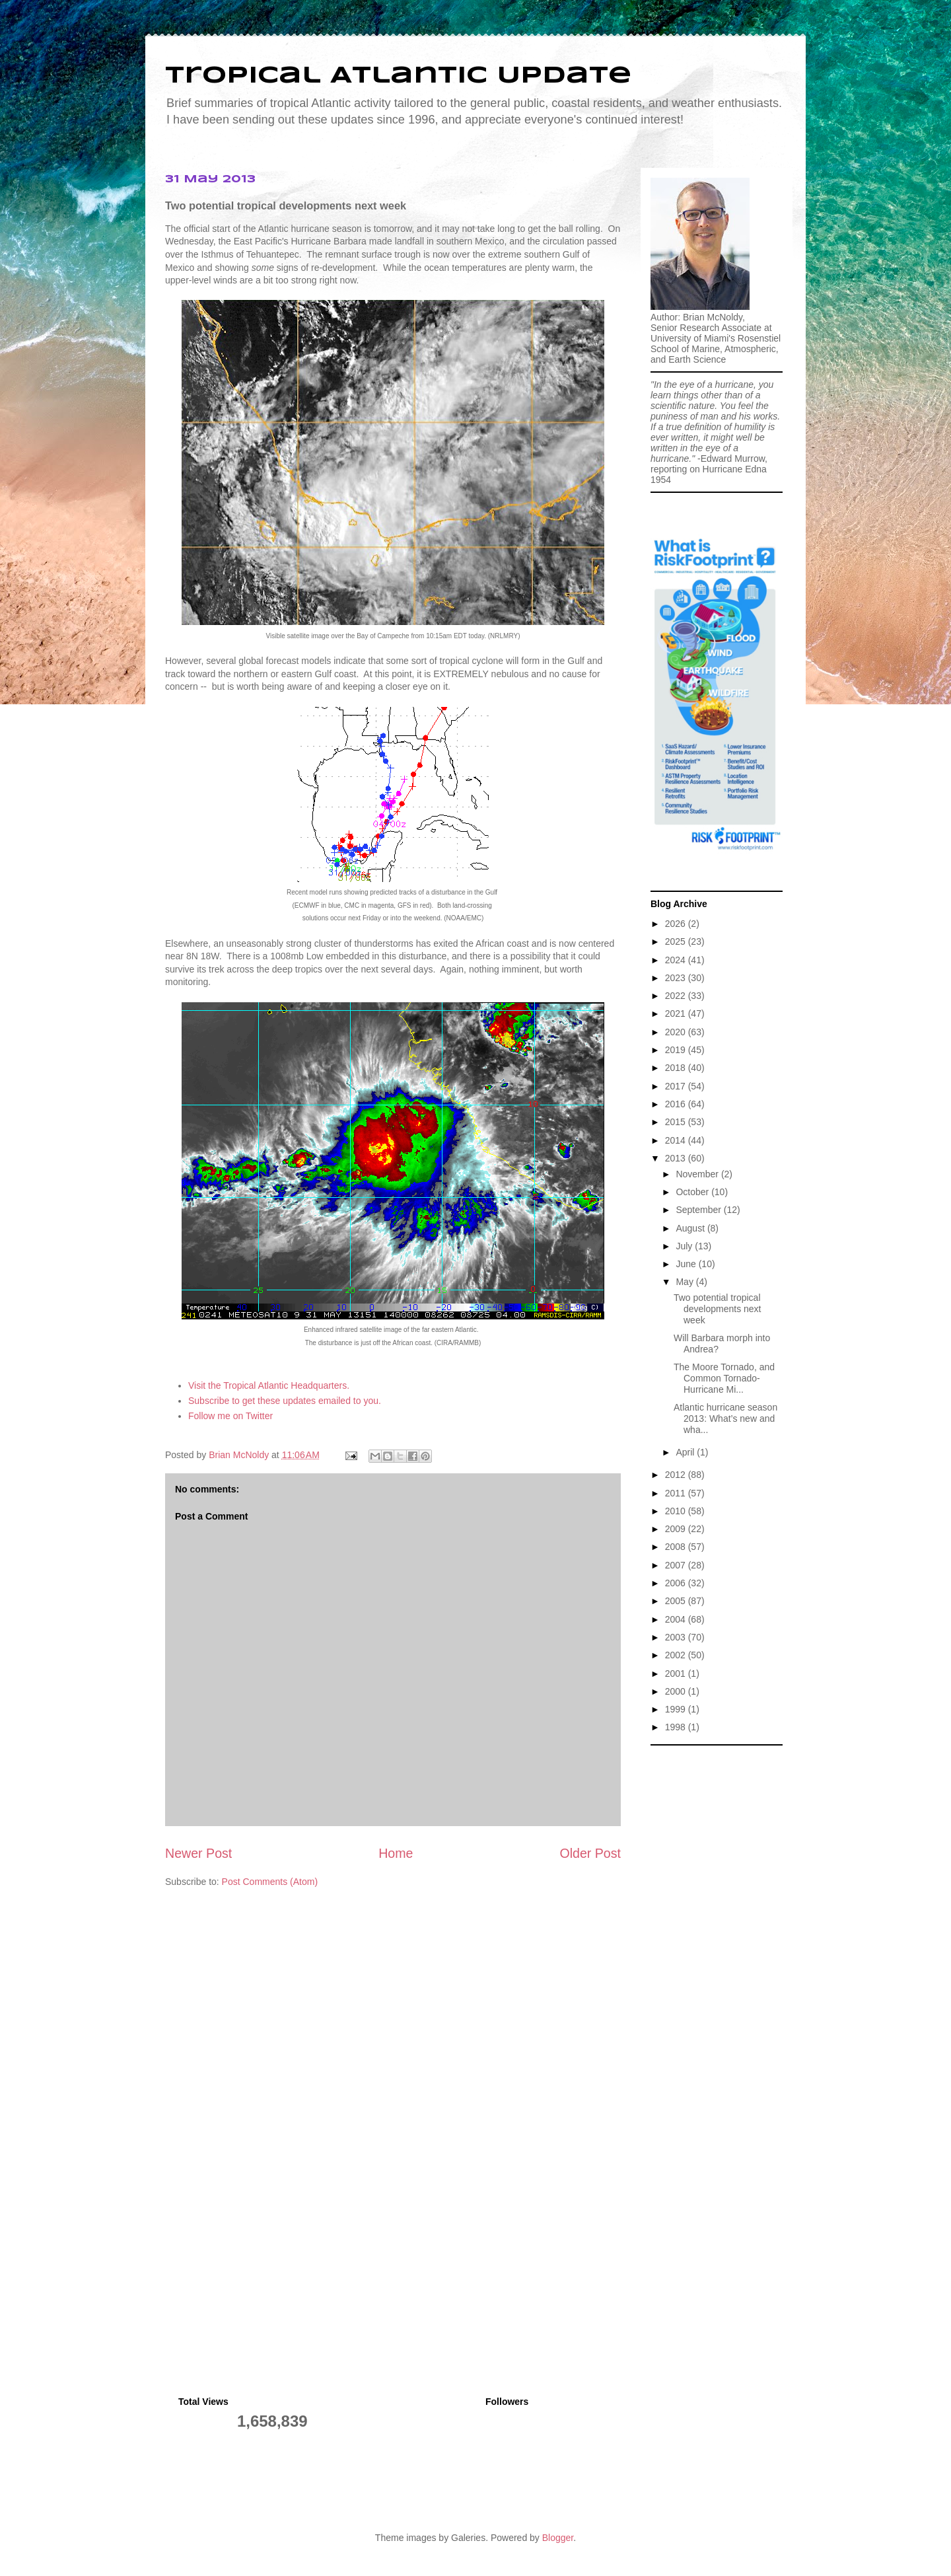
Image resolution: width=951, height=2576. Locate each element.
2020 (676, 1032)
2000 (676, 1691)
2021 (676, 1013)
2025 (676, 941)
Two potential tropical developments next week (717, 1308)
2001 (676, 1673)
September (699, 1209)
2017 (676, 1086)
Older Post (590, 1853)
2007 (676, 1565)
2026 (676, 923)
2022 (676, 995)
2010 (676, 1511)
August (691, 1228)
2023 (676, 978)
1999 (676, 1709)
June (687, 1264)
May (685, 1281)
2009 (676, 1529)
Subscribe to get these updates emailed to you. (284, 1400)
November (698, 1174)
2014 (676, 1140)
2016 (676, 1104)
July (685, 1246)
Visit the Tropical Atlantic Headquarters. (268, 1385)
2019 (676, 1050)
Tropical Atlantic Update (398, 76)
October (693, 1192)
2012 (676, 1474)
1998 (676, 1727)
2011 (676, 1493)
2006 (676, 1583)
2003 (676, 1637)
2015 (676, 1122)
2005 (676, 1601)
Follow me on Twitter (230, 1416)
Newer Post (198, 1853)
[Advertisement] (717, 1950)
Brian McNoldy (239, 1455)
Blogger (557, 2537)
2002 (676, 1655)
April (686, 1452)
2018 (676, 1067)
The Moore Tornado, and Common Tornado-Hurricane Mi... (724, 1378)
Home (395, 1853)
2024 (676, 960)
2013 (676, 1158)
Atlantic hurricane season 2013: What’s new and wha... (725, 1418)
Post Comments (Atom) (270, 1881)
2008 (676, 1546)
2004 (676, 1619)
